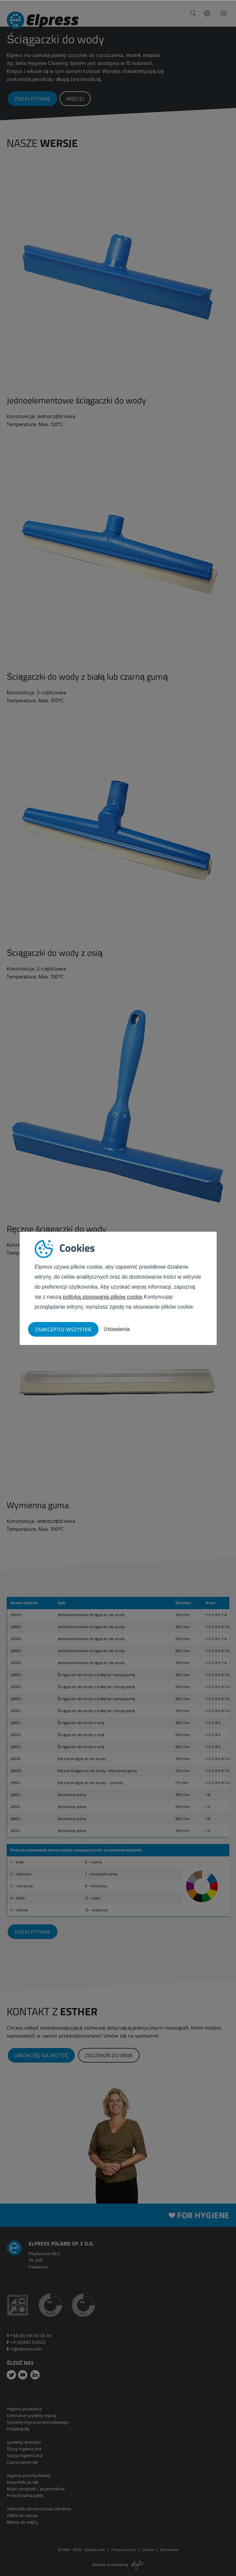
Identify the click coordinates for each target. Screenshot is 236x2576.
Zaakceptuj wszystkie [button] (63, 1330)
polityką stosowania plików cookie (102, 1297)
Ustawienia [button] (117, 1329)
